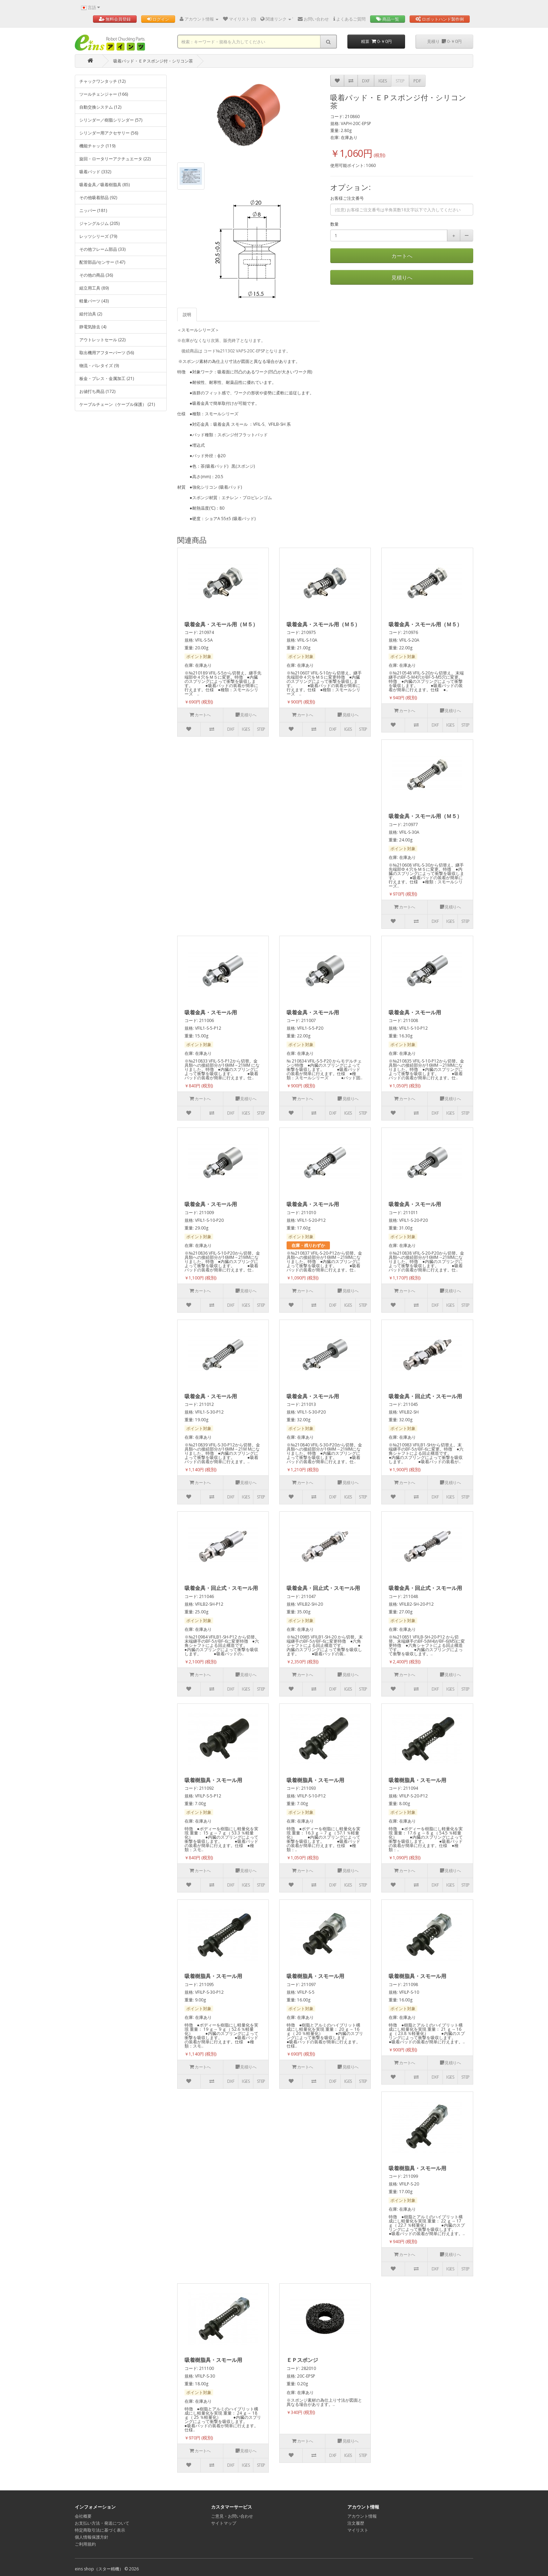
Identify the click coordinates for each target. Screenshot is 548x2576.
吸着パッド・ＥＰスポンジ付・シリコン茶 (153, 61)
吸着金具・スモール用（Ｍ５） (221, 624)
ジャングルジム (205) (99, 223)
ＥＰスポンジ (302, 2359)
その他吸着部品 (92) (98, 197)
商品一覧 (387, 19)
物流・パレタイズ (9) (99, 365)
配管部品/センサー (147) (102, 262)
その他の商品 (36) (96, 275)
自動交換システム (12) (100, 107)
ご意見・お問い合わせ (232, 2516)
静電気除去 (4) (92, 327)
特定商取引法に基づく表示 (100, 2530)
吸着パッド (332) (95, 172)
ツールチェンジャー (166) (103, 94)
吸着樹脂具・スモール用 (213, 1779)
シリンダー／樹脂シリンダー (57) (110, 120)
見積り (444, 41)
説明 (187, 315)
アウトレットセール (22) (102, 340)
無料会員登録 (115, 19)
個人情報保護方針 (91, 2537)
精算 (376, 41)
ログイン (158, 19)
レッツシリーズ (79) (98, 236)
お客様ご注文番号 (347, 198)
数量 (334, 224)
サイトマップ (223, 2523)
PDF (417, 81)
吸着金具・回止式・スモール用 (425, 1396)
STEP (400, 81)
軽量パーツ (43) (94, 301)
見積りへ (401, 277)
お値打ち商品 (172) (97, 391)
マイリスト (357, 2530)
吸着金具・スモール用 (211, 1012)
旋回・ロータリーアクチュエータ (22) (115, 159)
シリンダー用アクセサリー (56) (108, 133)
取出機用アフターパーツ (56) (106, 353)
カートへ (401, 255)
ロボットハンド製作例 (440, 19)
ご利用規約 (85, 2544)
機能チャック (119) (97, 146)
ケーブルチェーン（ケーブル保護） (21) (117, 404)
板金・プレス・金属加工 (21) (106, 378)
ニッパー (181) (93, 210)
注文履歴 (355, 2523)
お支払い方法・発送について (102, 2523)
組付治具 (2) (90, 314)
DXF (366, 81)
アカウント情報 (362, 2516)
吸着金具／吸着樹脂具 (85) (104, 185)
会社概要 (83, 2516)
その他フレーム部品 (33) (102, 249)
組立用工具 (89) (94, 288)
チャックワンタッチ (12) (102, 81)
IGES (382, 81)
